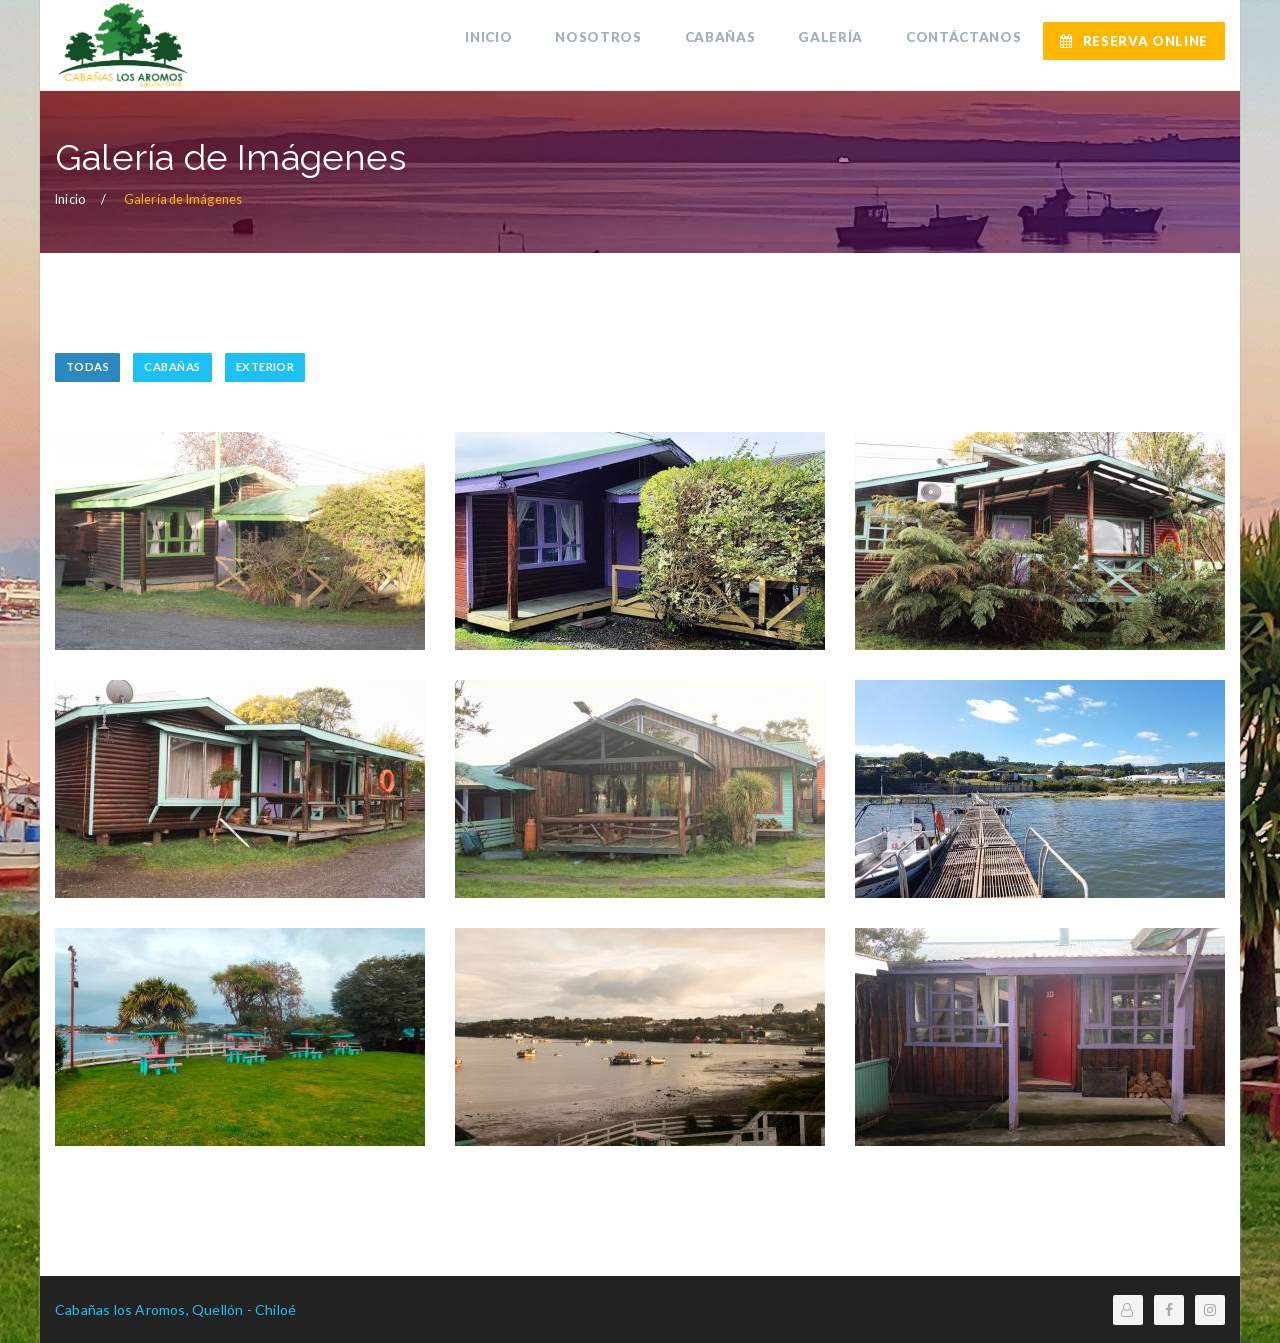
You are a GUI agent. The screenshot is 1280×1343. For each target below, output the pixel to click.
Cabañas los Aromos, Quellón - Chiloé (175, 1309)
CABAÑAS (727, 40)
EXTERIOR (265, 366)
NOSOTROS (609, 40)
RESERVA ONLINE (1134, 41)
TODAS (87, 366)
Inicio (70, 199)
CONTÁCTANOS (965, 40)
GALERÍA (835, 40)
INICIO (502, 40)
